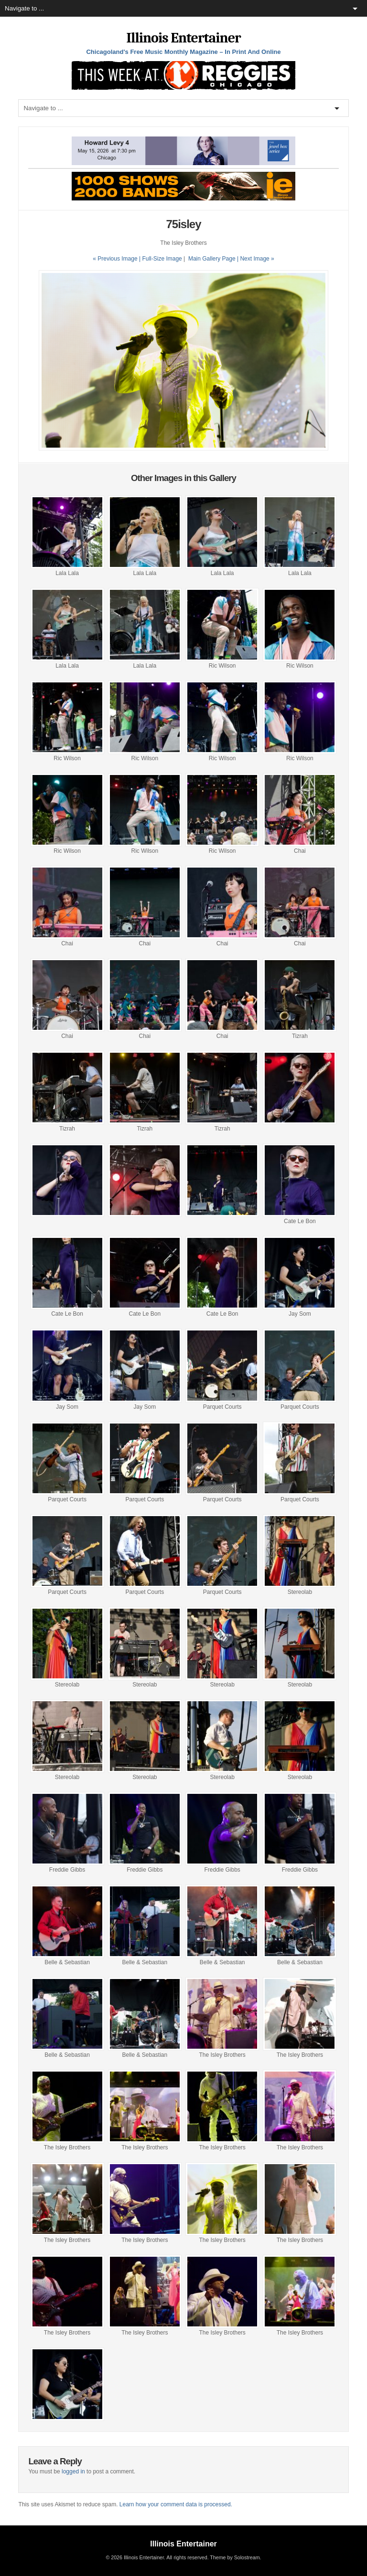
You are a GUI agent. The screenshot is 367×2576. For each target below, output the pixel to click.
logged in (73, 2471)
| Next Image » (255, 258)
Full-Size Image (162, 258)
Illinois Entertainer (183, 38)
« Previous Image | (117, 258)
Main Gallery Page (212, 258)
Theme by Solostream (234, 2557)
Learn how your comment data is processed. (175, 2504)
